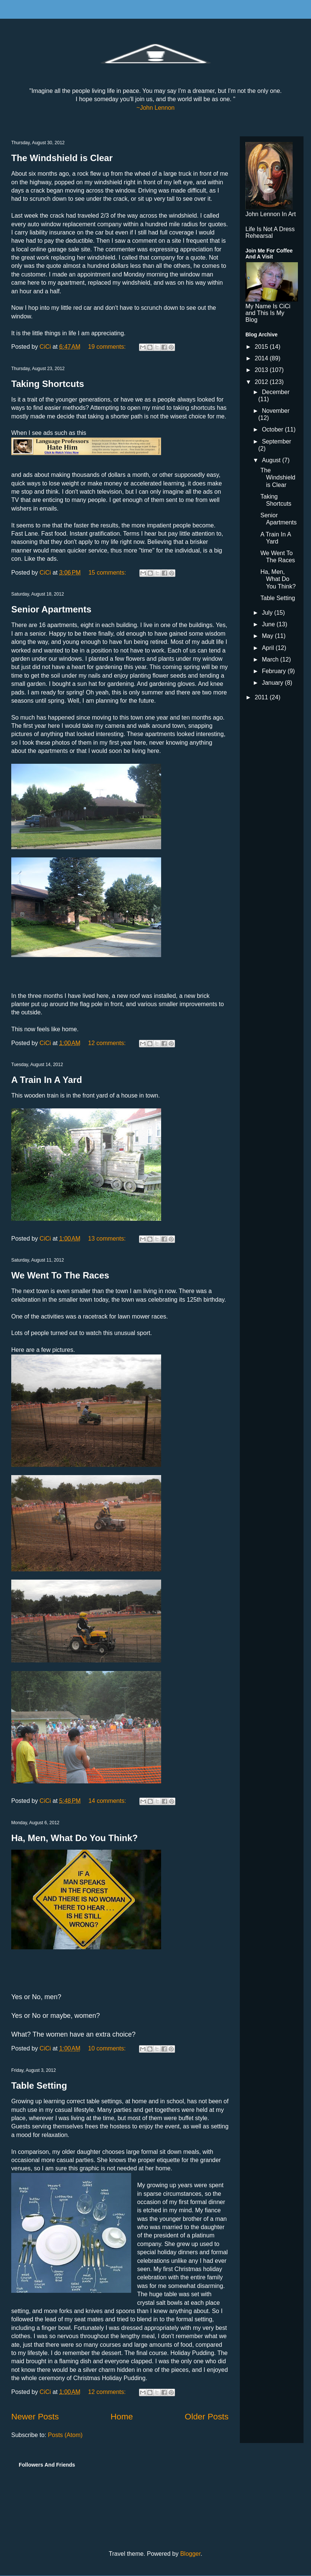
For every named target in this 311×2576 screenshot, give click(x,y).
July (268, 612)
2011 (262, 697)
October (273, 429)
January (273, 682)
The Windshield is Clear (62, 158)
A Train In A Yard (46, 1080)
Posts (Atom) (65, 2435)
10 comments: (107, 2048)
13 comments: (107, 1238)
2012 (262, 382)
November (276, 411)
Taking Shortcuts (47, 384)
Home (122, 2416)
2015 (262, 346)
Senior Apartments (51, 609)
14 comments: (108, 1801)
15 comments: (108, 572)
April (268, 648)
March (271, 659)
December (276, 392)
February (274, 671)
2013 (262, 370)
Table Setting (39, 2085)
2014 (262, 358)
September (276, 441)
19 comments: (107, 346)
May (268, 636)
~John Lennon (155, 108)
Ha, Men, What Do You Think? (74, 1838)
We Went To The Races (60, 1275)
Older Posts (207, 2416)
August (272, 460)
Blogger (190, 2554)
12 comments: (107, 1043)
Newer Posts (35, 2416)
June (269, 624)
